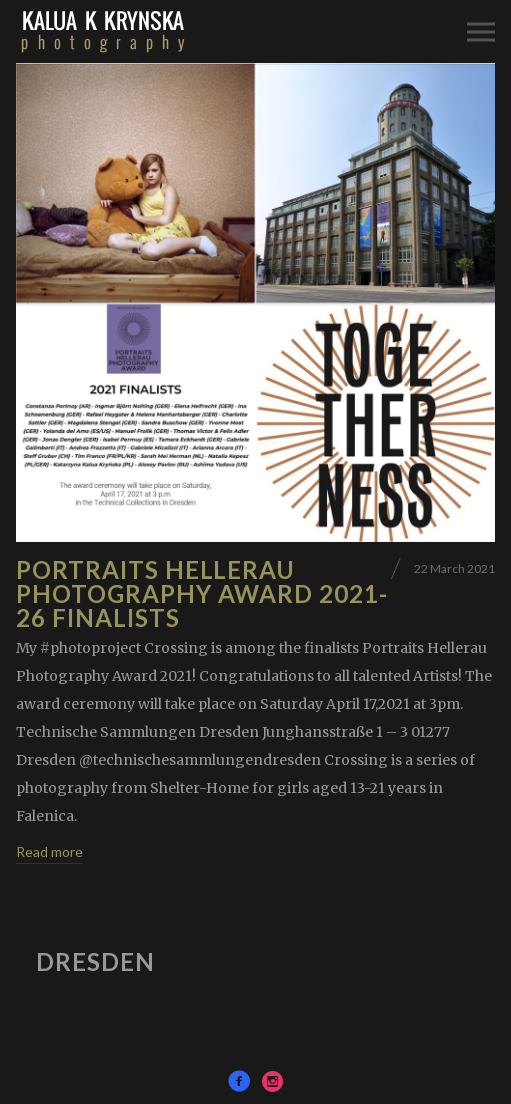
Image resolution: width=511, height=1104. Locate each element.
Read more (49, 851)
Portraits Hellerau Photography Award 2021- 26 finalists (202, 593)
